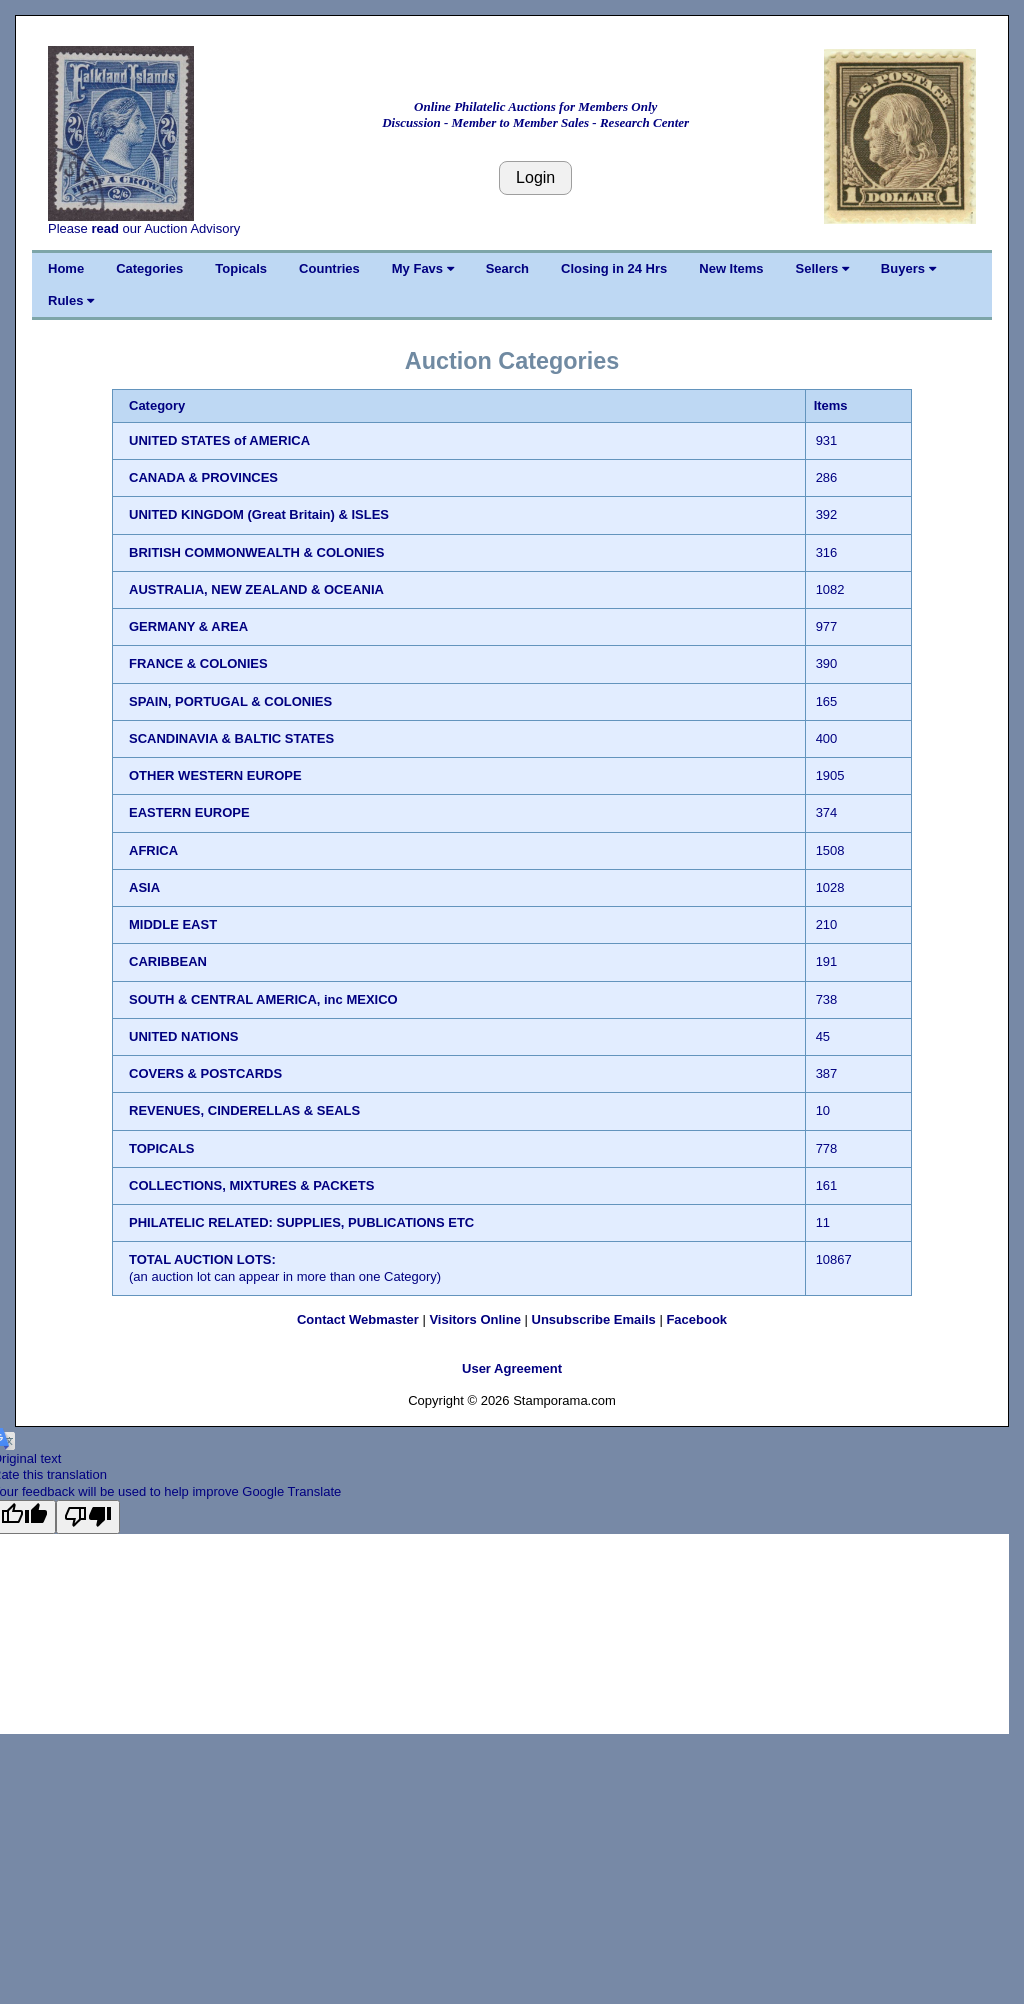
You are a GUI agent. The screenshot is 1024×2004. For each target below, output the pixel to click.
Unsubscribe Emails (594, 1319)
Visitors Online (475, 1319)
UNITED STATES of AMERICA (219, 440)
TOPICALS (162, 1148)
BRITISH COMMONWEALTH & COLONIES (256, 552)
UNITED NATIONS (184, 1036)
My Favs (423, 268)
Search (507, 268)
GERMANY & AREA (188, 626)
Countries (329, 268)
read (104, 228)
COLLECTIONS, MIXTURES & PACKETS (251, 1185)
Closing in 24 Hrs (614, 268)
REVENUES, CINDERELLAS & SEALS (244, 1110)
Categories (149, 268)
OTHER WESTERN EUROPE (215, 775)
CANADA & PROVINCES (203, 477)
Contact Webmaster (358, 1319)
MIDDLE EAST (173, 924)
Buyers (908, 268)
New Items (731, 268)
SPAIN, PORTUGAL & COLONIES (230, 701)
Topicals (241, 268)
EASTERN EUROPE (189, 812)
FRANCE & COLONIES (198, 663)
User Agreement (512, 1368)
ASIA (144, 887)
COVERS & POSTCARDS (205, 1073)
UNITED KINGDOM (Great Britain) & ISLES (259, 514)
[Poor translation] (88, 1517)
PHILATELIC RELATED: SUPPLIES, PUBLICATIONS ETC (301, 1222)
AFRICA (153, 850)
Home (66, 268)
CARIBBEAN (168, 961)
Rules (71, 300)
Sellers (822, 268)
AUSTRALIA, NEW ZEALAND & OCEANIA (256, 589)
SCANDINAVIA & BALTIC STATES (231, 738)
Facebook (696, 1319)
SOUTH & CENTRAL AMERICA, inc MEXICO (263, 999)
